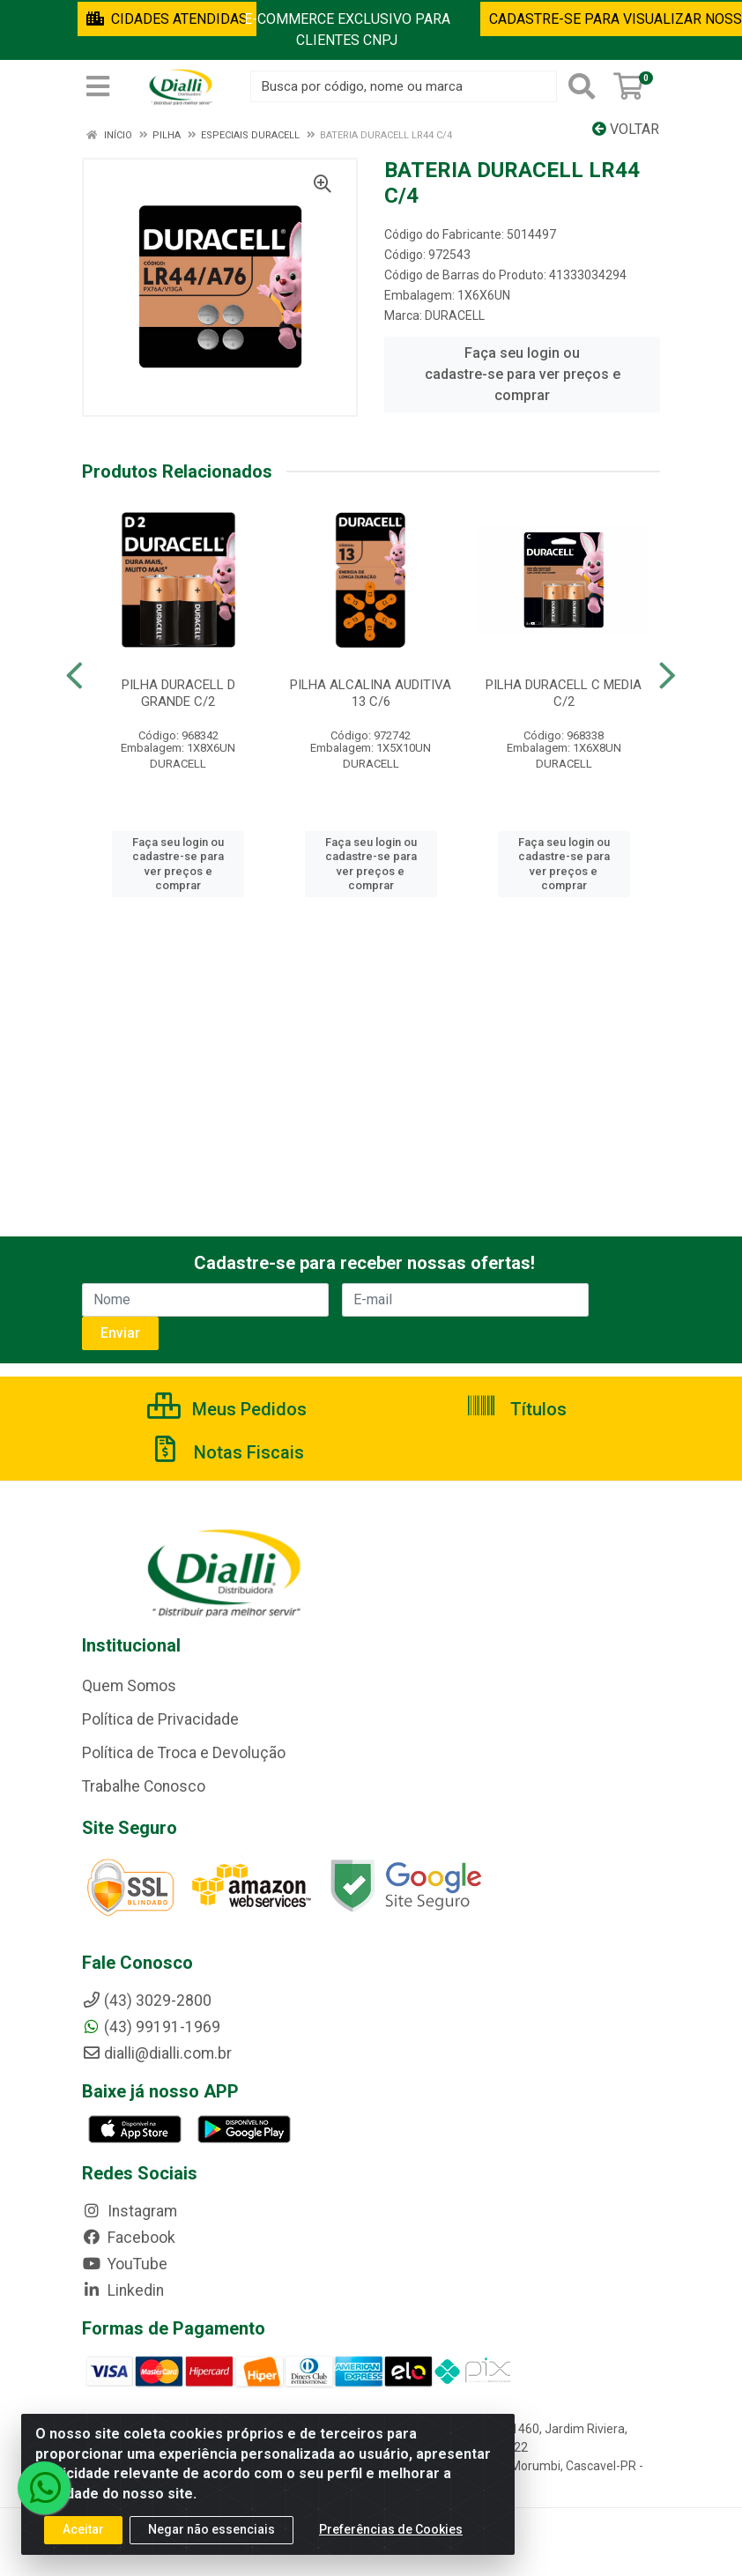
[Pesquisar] (581, 86)
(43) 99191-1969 (151, 2027)
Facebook (128, 2237)
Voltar (625, 129)
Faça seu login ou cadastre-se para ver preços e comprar (522, 374)
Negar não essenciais (211, 2539)
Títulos (516, 1409)
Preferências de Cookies (391, 2539)
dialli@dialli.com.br (157, 2053)
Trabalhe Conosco (143, 1786)
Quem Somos (129, 1686)
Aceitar (83, 2539)
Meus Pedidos (227, 1409)
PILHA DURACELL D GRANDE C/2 (178, 693)
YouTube (124, 2264)
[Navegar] (74, 676)
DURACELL (455, 315)
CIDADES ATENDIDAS (167, 19)
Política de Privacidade (160, 1719)
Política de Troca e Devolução (184, 1753)
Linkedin (123, 2290)
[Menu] (98, 86)
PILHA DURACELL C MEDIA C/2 (564, 693)
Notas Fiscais (226, 1452)
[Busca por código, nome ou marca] (403, 86)
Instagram (129, 2211)
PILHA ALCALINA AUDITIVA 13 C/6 (370, 693)
